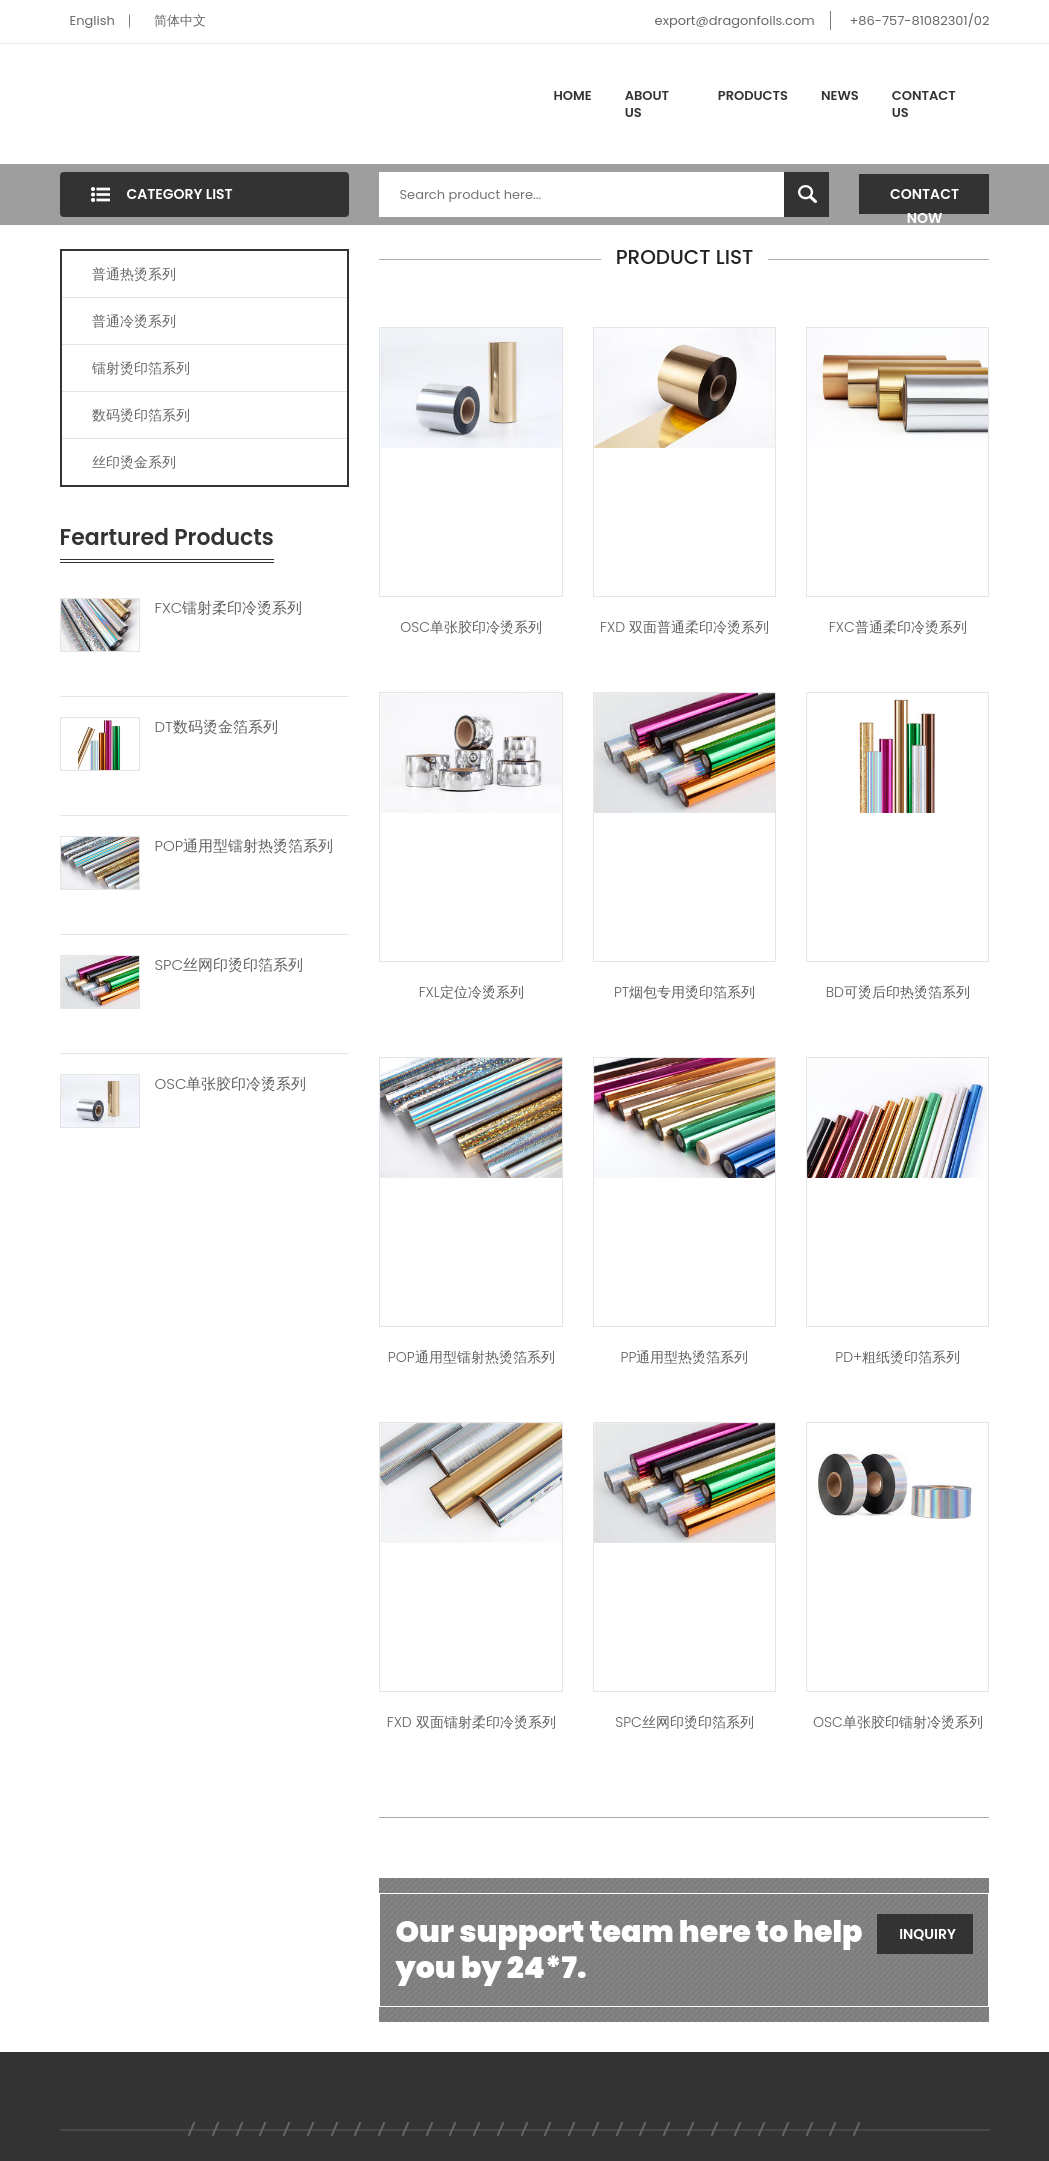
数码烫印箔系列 (141, 415)
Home (573, 95)
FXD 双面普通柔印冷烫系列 (684, 627)
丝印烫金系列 (134, 462)
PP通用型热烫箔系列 (685, 1357)
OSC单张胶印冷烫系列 (231, 1084)
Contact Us (924, 104)
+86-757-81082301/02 (919, 20)
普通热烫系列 (134, 274)
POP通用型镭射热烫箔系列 (244, 846)
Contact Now (924, 199)
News (840, 95)
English (92, 20)
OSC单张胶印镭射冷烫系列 (898, 1722)
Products (753, 95)
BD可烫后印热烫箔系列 (898, 992)
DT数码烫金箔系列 (216, 727)
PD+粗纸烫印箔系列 (897, 1357)
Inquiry (927, 1934)
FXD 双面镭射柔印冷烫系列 (471, 1722)
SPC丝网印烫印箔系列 (229, 965)
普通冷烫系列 (134, 321)
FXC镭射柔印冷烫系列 (229, 608)
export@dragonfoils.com (735, 20)
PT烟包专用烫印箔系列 (684, 992)
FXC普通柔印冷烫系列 (898, 627)
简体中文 (180, 20)
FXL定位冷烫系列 (471, 992)
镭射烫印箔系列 (141, 368)
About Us (647, 104)
